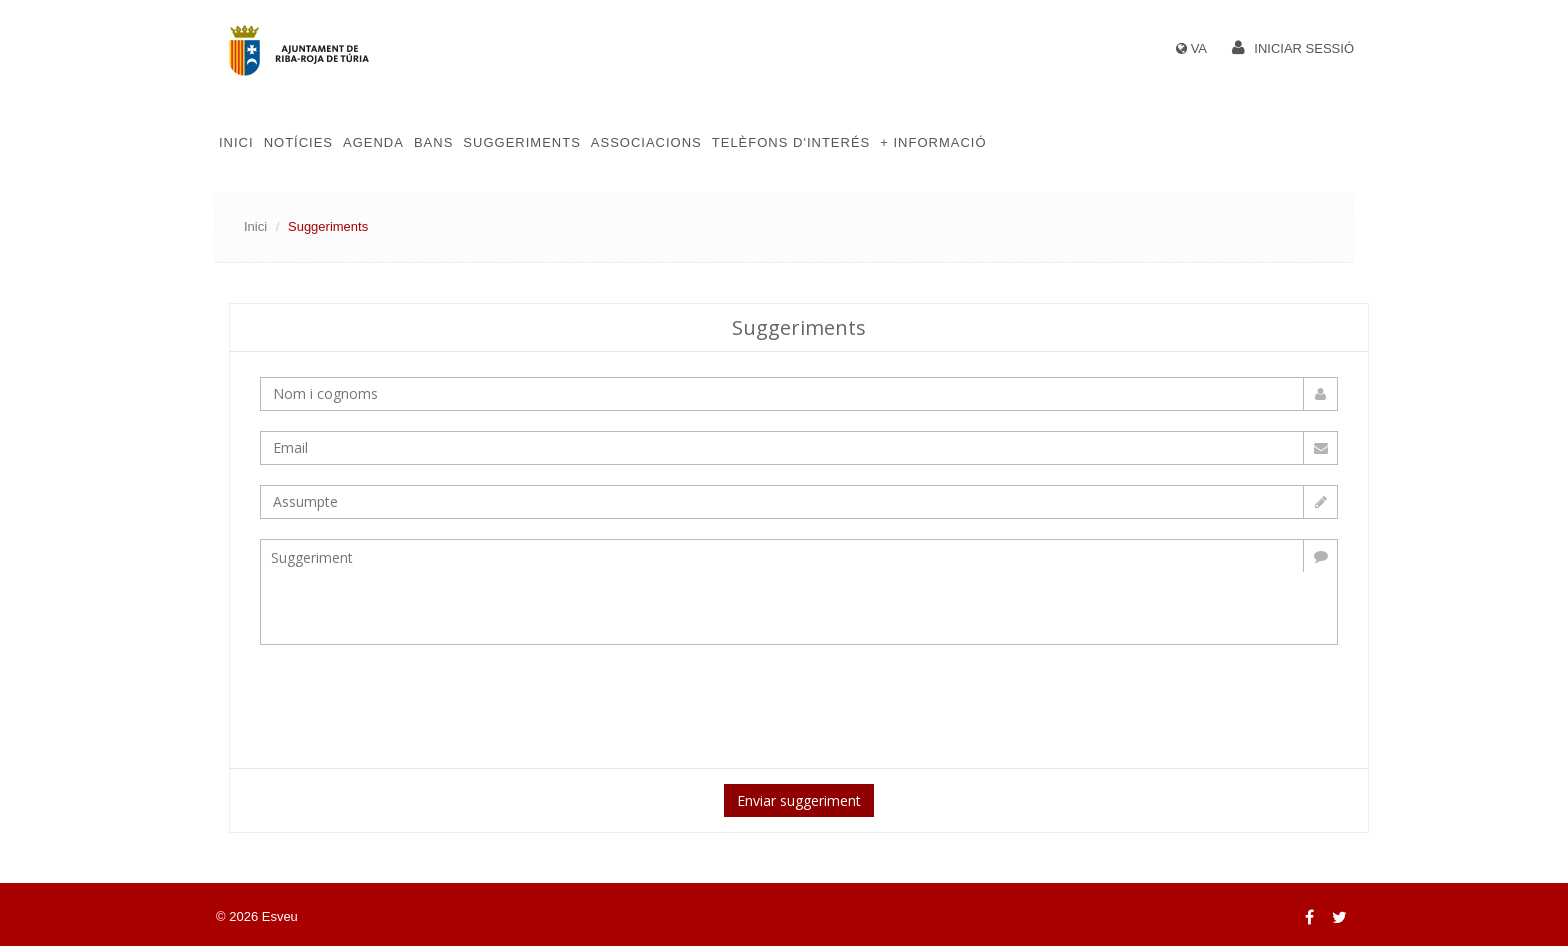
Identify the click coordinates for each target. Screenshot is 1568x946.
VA (1199, 48)
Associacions (646, 142)
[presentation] (597, 704)
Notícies (298, 142)
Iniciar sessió (1304, 48)
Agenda (373, 142)
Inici (236, 142)
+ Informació (933, 142)
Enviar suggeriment (799, 800)
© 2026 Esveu (257, 916)
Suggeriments (521, 142)
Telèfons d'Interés (791, 142)
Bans (433, 142)
